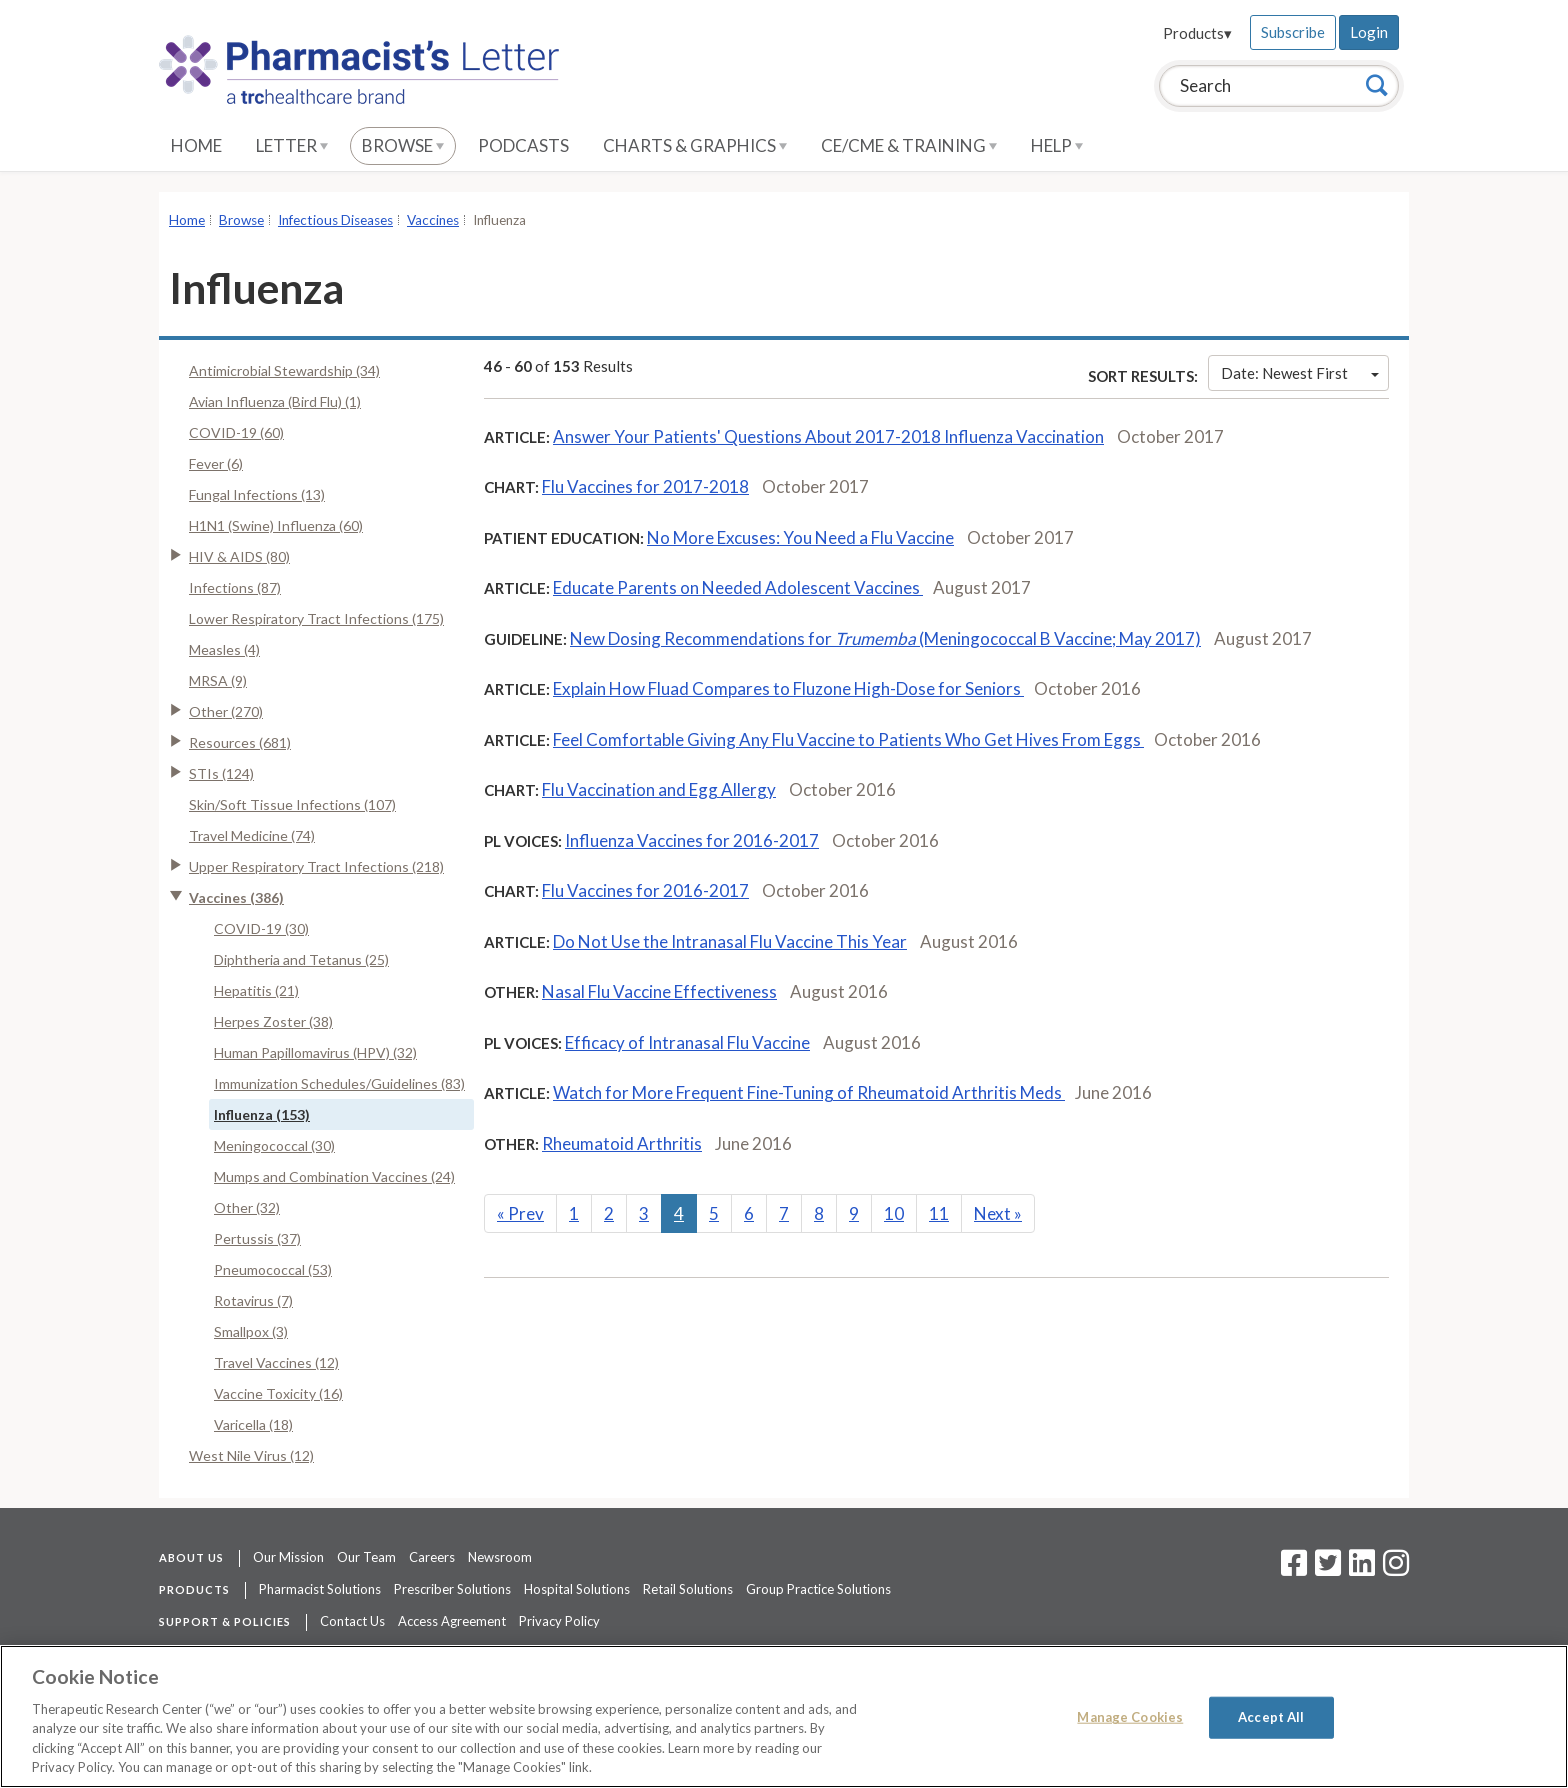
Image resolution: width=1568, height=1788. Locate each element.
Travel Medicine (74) (252, 835)
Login (1369, 32)
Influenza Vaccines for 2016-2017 (692, 840)
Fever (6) (216, 463)
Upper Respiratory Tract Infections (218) (316, 866)
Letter (292, 145)
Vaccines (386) (236, 897)
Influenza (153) (262, 1114)
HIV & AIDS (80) (239, 556)
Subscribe (1293, 32)
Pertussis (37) (257, 1238)
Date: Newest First (1300, 373)
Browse (403, 145)
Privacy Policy (559, 1621)
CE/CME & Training (909, 145)
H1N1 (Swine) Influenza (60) (276, 525)
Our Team (366, 1557)
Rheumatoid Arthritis (622, 1143)
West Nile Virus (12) (251, 1455)
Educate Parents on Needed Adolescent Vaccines (738, 587)
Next (998, 1213)
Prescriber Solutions (452, 1589)
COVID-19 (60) (236, 432)
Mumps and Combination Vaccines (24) (334, 1176)
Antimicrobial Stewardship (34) (284, 370)
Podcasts (523, 145)
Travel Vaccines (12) (276, 1362)
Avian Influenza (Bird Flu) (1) (275, 401)
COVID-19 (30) (261, 928)
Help (1057, 145)
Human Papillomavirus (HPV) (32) (315, 1052)
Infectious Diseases (335, 220)
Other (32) (247, 1207)
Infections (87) (235, 587)
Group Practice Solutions (818, 1589)
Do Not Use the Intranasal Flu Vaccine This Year (730, 941)
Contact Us (352, 1621)
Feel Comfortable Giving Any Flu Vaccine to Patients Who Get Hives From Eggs (848, 739)
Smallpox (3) (251, 1331)
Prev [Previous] (520, 1213)
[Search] (1377, 85)
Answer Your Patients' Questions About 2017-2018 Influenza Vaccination (828, 436)
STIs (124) (221, 773)
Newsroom (500, 1557)
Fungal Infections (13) (257, 494)
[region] (784, 1716)
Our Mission (288, 1557)
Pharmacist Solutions (320, 1589)
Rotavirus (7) (253, 1300)
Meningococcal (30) (274, 1145)
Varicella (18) (253, 1424)
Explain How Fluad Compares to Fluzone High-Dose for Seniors (788, 688)
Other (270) (226, 711)
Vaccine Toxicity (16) (278, 1393)
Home (196, 145)
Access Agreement (452, 1621)
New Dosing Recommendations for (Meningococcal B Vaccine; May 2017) (885, 638)
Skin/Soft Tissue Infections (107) (292, 804)
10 (894, 1213)
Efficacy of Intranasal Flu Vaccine (687, 1042)
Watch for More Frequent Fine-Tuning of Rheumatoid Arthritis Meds (809, 1092)
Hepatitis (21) (256, 990)
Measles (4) (224, 649)
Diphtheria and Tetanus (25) (301, 959)
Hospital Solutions (577, 1589)
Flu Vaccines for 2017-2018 (645, 486)
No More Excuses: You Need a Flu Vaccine (800, 537)
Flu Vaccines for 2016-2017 (645, 890)
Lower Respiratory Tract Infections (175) (316, 618)
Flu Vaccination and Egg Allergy (659, 789)
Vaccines (433, 220)
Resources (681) (240, 742)
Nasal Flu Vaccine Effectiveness (659, 991)
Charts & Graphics (695, 145)
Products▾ (1197, 33)
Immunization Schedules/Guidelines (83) (339, 1083)
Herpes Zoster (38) (273, 1021)
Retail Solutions (688, 1589)
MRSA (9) (218, 680)
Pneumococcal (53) (273, 1269)
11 (939, 1213)
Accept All (1271, 1717)
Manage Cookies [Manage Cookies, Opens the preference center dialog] (1130, 1717)
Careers (432, 1557)
